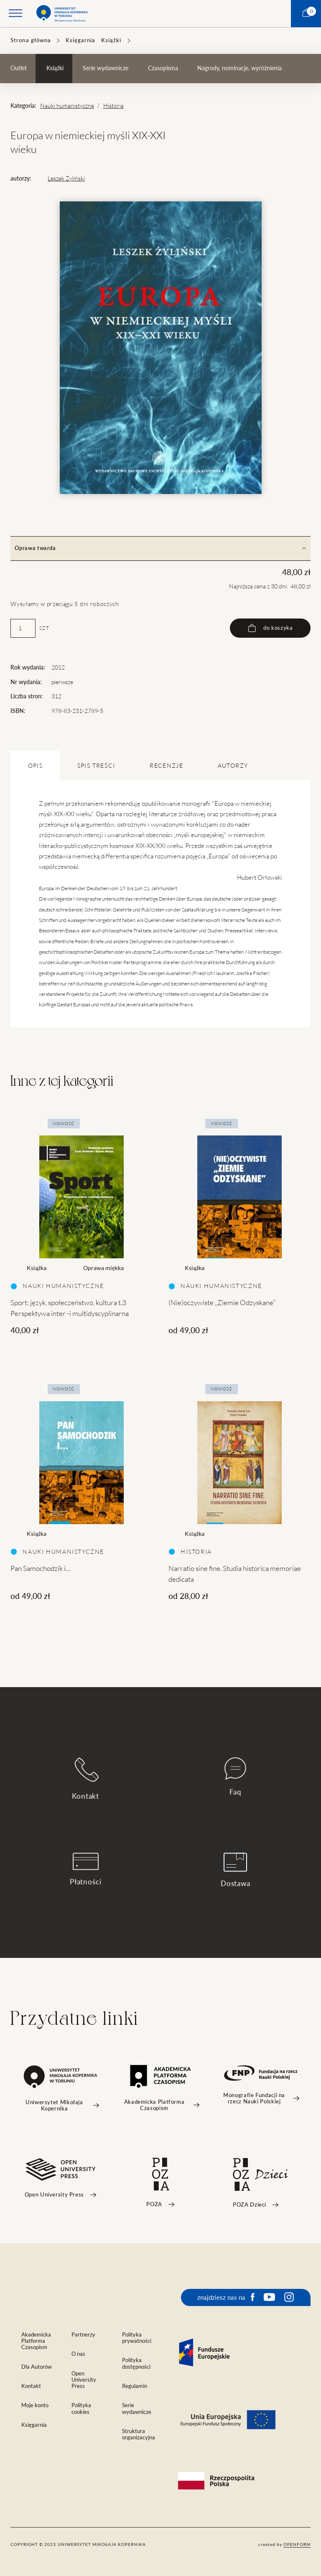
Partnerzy (83, 2335)
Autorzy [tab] (233, 765)
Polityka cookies (81, 2408)
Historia (113, 105)
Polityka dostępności (136, 2363)
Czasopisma (163, 68)
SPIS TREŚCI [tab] (96, 765)
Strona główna (30, 40)
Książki (111, 40)
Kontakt (85, 1778)
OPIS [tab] (35, 765)
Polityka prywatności (136, 2338)
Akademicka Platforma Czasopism (36, 2341)
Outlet (18, 68)
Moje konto (34, 2405)
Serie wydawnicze (105, 68)
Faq (235, 1776)
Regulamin (134, 2386)
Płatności (86, 1869)
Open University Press (83, 2379)
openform (297, 2544)
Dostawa (235, 1870)
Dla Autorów (36, 2367)
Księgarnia (80, 40)
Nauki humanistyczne (67, 105)
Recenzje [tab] (166, 765)
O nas (78, 2354)
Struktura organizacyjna (138, 2434)
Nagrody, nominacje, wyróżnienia (239, 68)
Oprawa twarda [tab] (160, 548)
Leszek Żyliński (66, 178)
